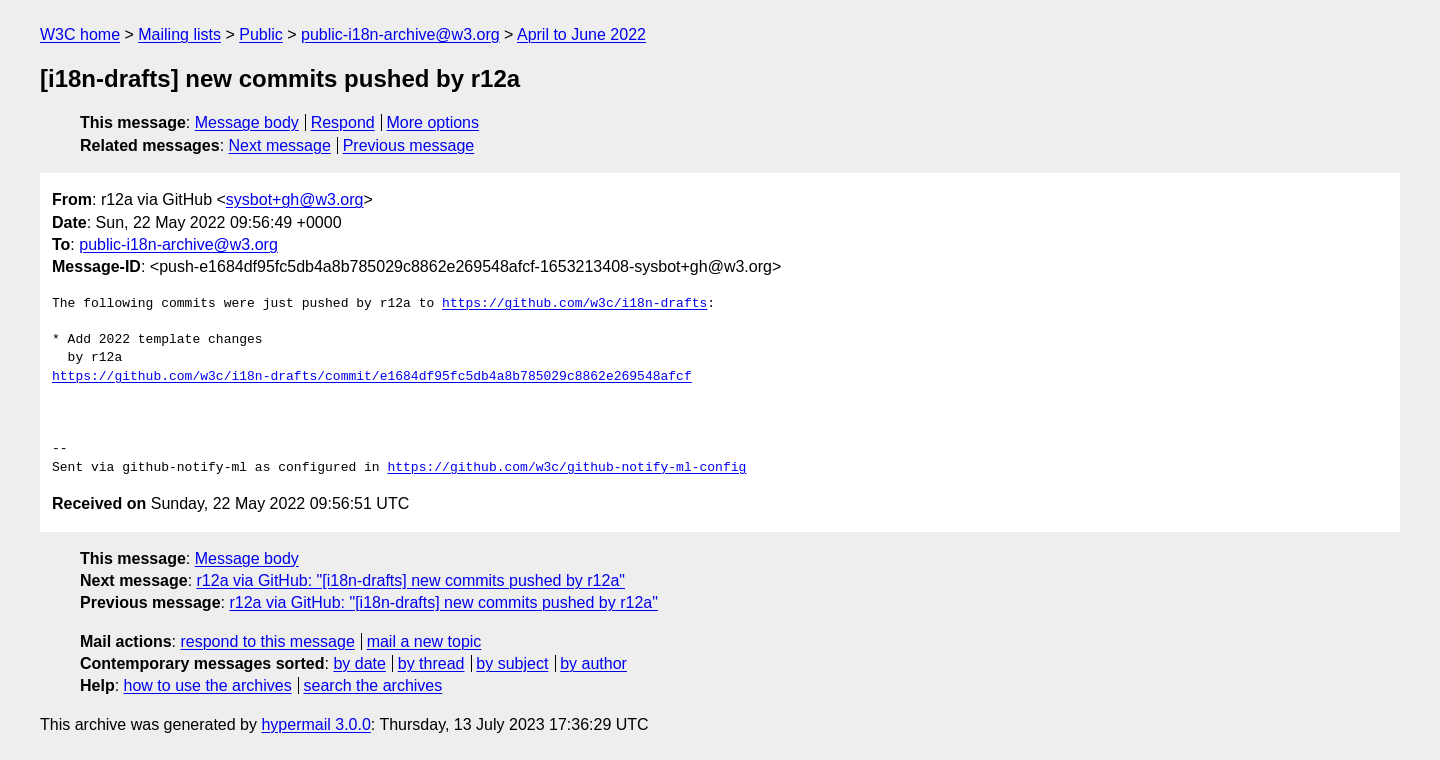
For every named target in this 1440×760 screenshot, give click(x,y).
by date (359, 663)
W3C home (80, 34)
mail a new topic (424, 641)
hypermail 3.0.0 (315, 724)
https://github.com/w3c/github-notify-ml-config (566, 468)
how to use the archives (208, 685)
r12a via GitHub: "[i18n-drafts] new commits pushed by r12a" (411, 580)
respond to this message (267, 641)
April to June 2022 (581, 34)
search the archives (373, 685)
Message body (247, 122)
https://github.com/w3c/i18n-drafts (574, 304)
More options (433, 122)
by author (593, 663)
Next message (280, 145)
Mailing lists (179, 34)
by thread (431, 663)
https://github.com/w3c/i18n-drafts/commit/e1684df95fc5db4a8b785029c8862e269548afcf (372, 377)
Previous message (409, 145)
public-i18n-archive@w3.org (400, 34)
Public (261, 34)
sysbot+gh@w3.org (295, 199)
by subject (512, 663)
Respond (343, 122)
